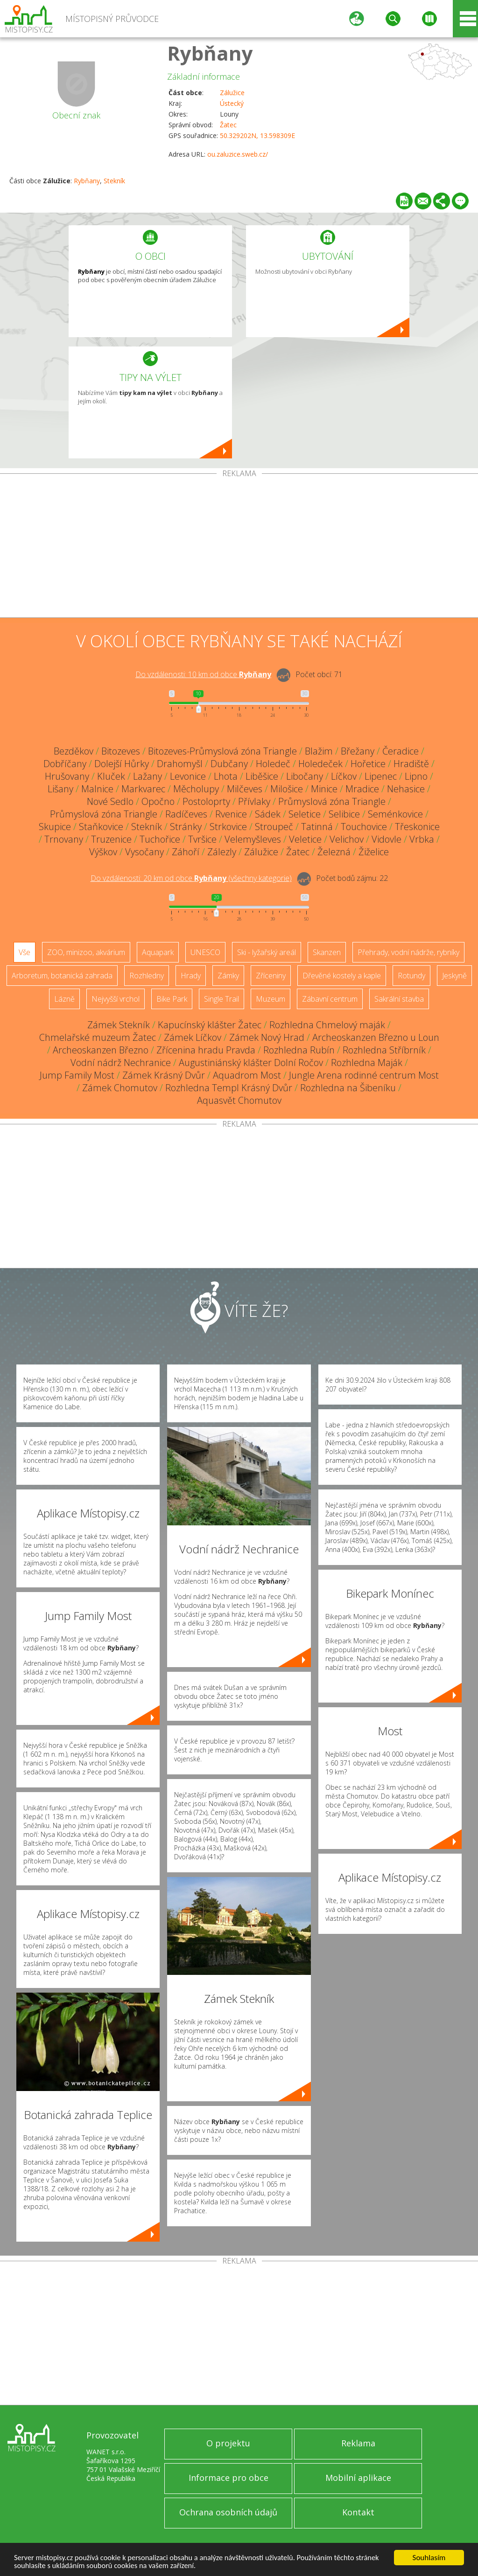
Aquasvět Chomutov (239, 1100)
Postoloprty (206, 801)
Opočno (158, 801)
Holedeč (273, 763)
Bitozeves (120, 751)
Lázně (64, 999)
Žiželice (373, 851)
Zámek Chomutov (119, 1087)
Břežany (357, 751)
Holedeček (320, 763)
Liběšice (262, 776)
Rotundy (411, 975)
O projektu (228, 2443)
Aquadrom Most (247, 1075)
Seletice (304, 814)
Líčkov (344, 776)
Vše (24, 952)
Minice (324, 788)
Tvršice (202, 839)
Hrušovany (67, 776)
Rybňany (210, 53)
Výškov (103, 851)
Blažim (319, 751)
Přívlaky (254, 801)
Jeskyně (454, 975)
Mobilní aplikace (358, 2477)
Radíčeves (186, 814)
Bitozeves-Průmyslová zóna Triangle (222, 751)
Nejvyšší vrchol (115, 999)
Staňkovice (101, 826)
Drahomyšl (180, 763)
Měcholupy (196, 788)
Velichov (347, 839)
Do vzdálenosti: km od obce (203, 674)
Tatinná (317, 826)
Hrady (191, 975)
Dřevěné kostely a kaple (341, 975)
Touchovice (364, 826)
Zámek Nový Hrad (266, 1037)
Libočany (304, 776)
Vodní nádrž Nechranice (120, 1062)
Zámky (228, 975)
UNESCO (205, 952)
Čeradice (400, 751)
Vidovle (386, 839)
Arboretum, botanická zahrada (62, 975)
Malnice (97, 788)
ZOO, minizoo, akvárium (86, 952)
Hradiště (411, 763)
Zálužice (232, 92)
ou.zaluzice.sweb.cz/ (237, 154)
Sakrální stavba (399, 999)
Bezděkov (73, 751)
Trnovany (63, 839)
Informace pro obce (228, 2477)
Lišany (60, 788)
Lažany (147, 776)
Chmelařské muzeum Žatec (97, 1037)
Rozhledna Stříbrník (384, 1050)
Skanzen (327, 952)
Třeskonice (417, 826)
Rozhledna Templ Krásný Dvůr (228, 1087)
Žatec (228, 124)
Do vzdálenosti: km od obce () (191, 878)
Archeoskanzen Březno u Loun (375, 1037)
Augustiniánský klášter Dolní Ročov (251, 1062)
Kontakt (358, 2512)
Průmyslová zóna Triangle (332, 801)
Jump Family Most (77, 1075)
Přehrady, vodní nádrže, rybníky (408, 952)
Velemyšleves (253, 839)
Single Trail (221, 999)
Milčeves (244, 788)
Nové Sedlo (110, 801)
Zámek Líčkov (192, 1037)
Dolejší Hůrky (121, 763)
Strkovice (228, 826)
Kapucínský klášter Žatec (209, 1024)
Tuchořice (160, 839)
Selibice (344, 814)
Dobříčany (64, 763)
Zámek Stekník (118, 1024)
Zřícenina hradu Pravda (205, 1050)
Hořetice (368, 763)
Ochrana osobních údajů (228, 2512)
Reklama (358, 2443)
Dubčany (229, 763)
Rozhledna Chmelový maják (327, 1024)
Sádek (268, 814)
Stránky (186, 826)
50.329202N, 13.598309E (257, 135)
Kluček (111, 776)
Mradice (362, 788)
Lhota (226, 776)
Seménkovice (395, 814)
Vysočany (144, 851)
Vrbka (421, 839)
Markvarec (143, 788)
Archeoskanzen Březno (100, 1050)
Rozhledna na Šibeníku (348, 1087)
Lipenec (381, 776)
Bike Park (171, 999)
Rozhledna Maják (366, 1062)
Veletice (305, 839)
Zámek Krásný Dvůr (163, 1075)
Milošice (286, 788)
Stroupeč (274, 826)
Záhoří (185, 851)
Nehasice (406, 788)
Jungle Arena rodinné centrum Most (364, 1075)
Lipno (416, 776)
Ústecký (232, 103)
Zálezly (221, 851)
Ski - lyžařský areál (266, 952)
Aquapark (158, 952)
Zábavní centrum (330, 999)
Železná (334, 851)
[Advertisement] (239, 547)
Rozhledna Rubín (299, 1050)
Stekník (114, 180)
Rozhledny (146, 975)
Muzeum (270, 999)
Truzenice (111, 839)
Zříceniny (271, 975)
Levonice (188, 776)
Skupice (55, 826)
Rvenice (231, 814)
